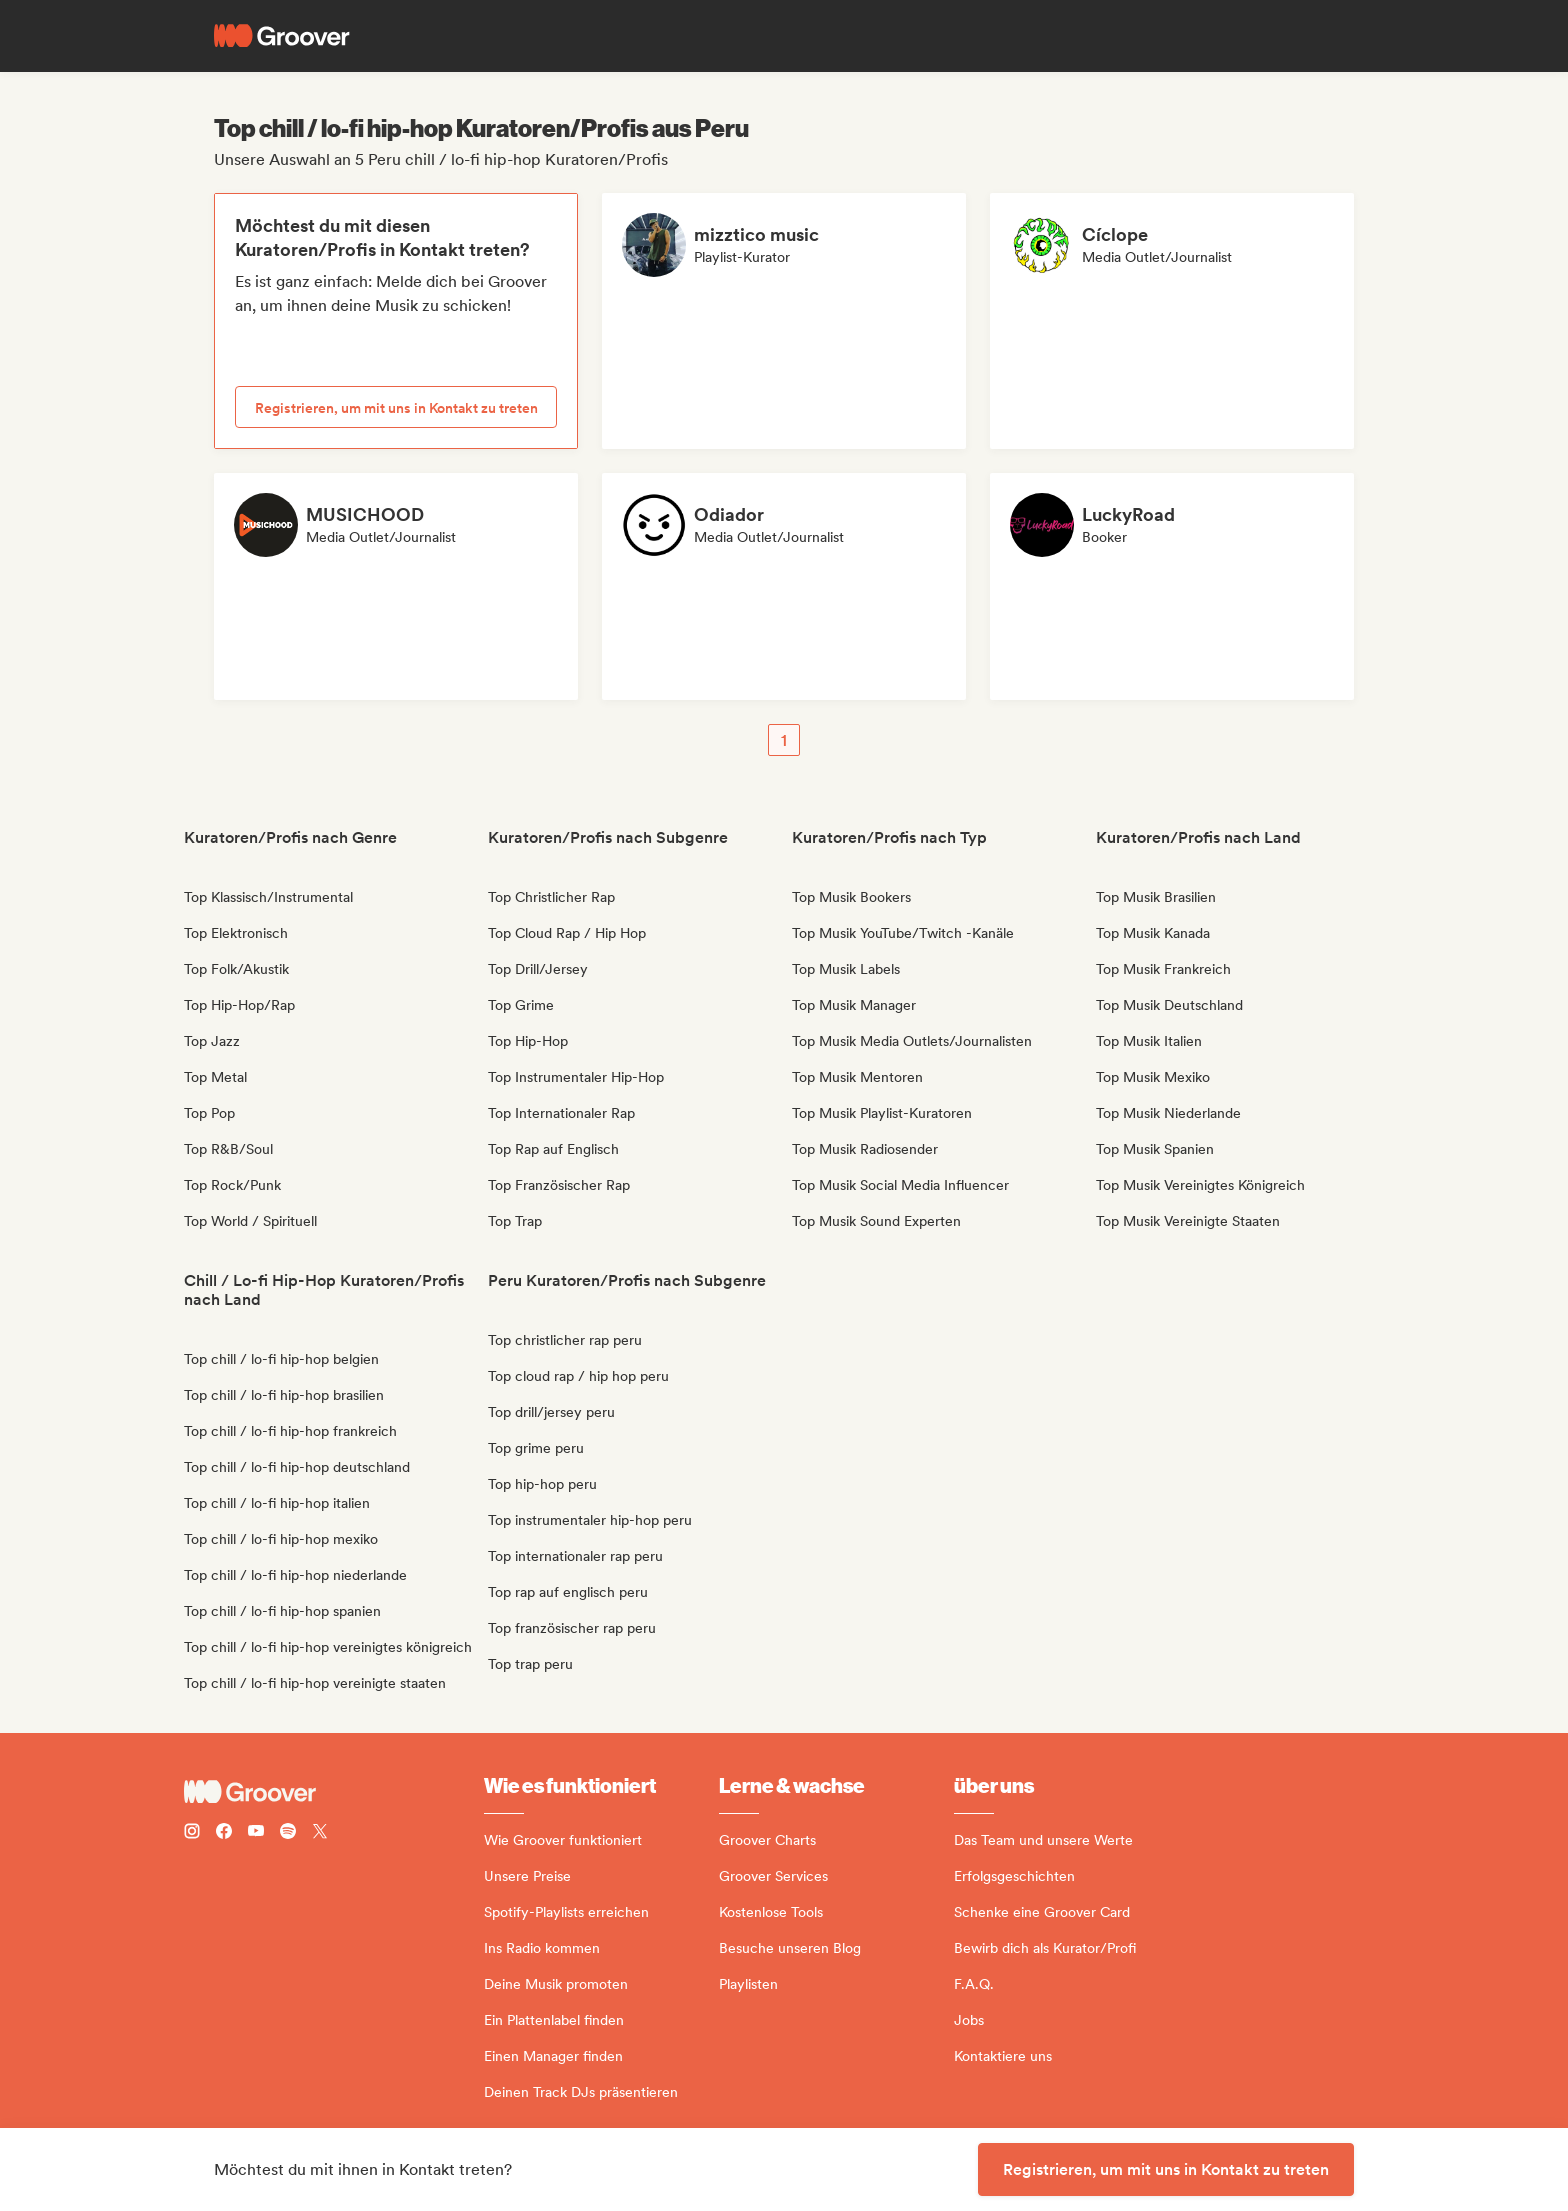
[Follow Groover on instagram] (192, 1833)
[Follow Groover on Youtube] (256, 1833)
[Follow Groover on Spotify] (288, 1833)
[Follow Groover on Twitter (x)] (320, 1833)
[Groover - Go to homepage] (334, 1792)
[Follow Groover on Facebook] (224, 1833)
